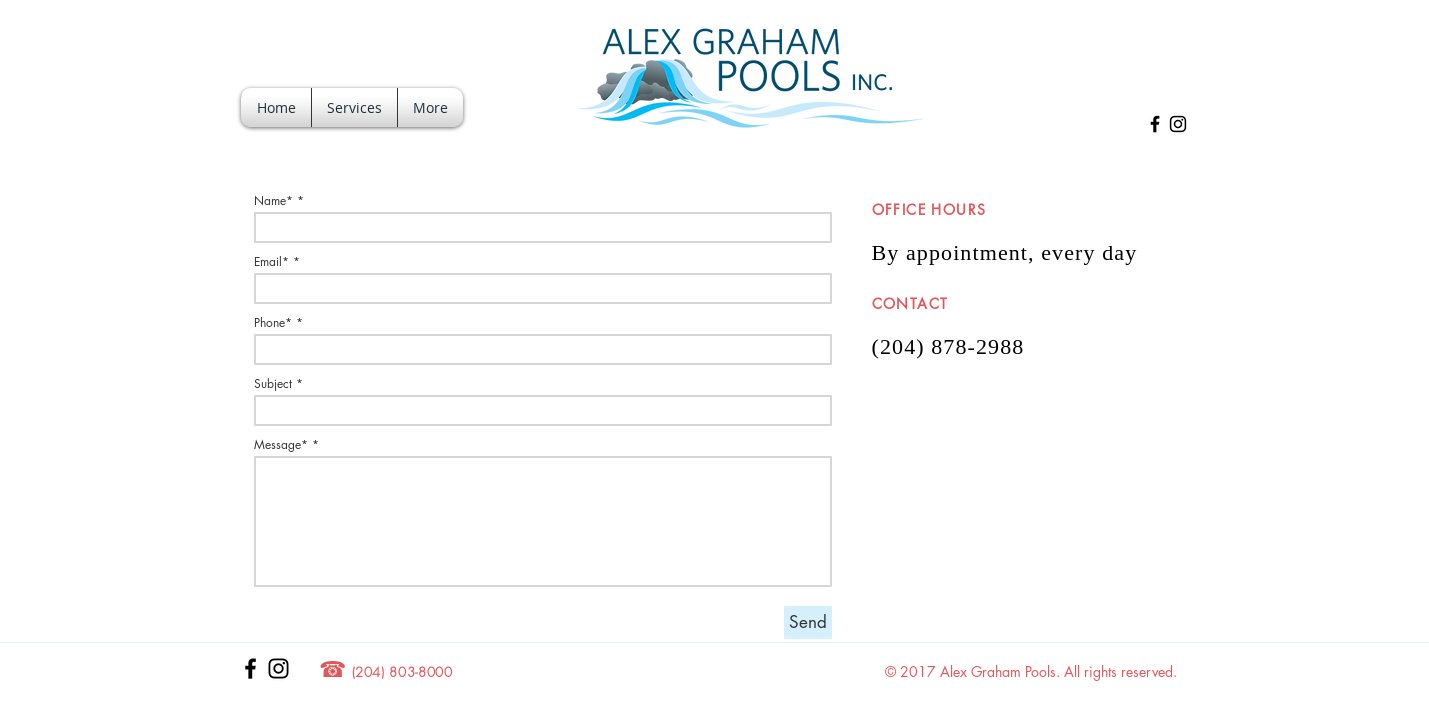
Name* (273, 201)
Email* (271, 262)
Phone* (273, 323)
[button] (354, 107)
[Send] (808, 622)
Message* (281, 445)
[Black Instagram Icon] (1178, 124)
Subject (273, 384)
